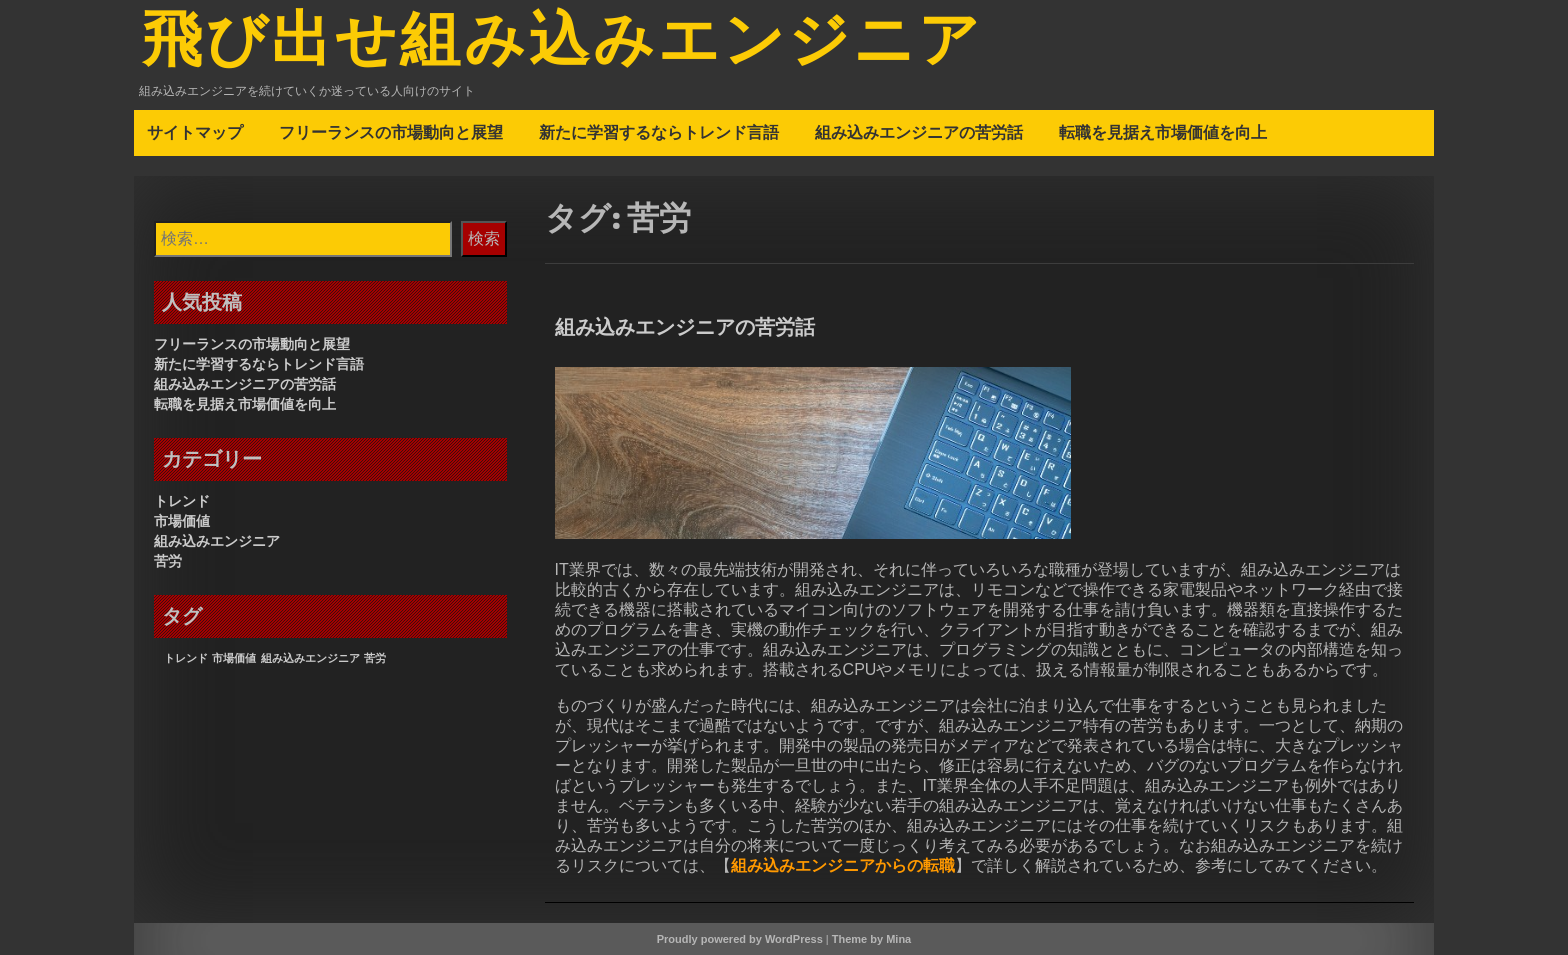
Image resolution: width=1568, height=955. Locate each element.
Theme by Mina (871, 939)
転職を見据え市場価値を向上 (1163, 132)
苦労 (168, 561)
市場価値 (182, 521)
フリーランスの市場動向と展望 (391, 132)
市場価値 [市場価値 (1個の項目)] (234, 658)
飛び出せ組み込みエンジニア (562, 43)
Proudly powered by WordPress (740, 939)
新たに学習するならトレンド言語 (659, 132)
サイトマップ (195, 132)
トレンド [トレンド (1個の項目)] (186, 658)
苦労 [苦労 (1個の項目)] (375, 658)
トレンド (182, 501)
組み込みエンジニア (217, 541)
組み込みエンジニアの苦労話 (919, 132)
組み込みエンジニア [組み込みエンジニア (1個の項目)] (310, 658)
